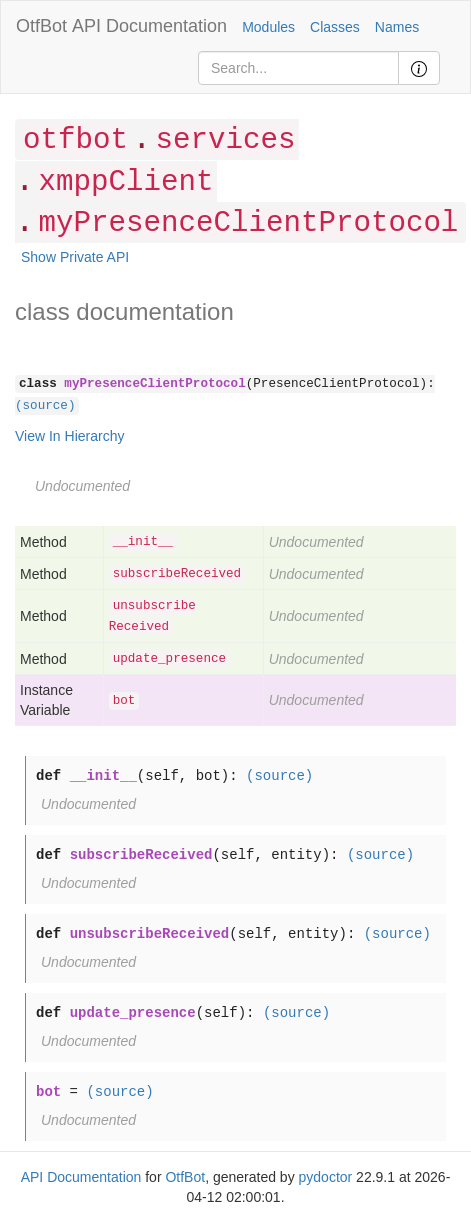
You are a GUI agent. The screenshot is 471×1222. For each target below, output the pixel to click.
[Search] (298, 68)
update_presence (169, 659)
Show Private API (75, 257)
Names (397, 27)
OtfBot (41, 26)
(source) (45, 406)
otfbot (75, 140)
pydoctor (326, 1177)
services (225, 140)
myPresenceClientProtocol (248, 223)
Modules (268, 27)
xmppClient (125, 182)
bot (124, 701)
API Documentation (149, 26)
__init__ (143, 542)
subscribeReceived (177, 574)
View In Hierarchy (69, 436)
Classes (335, 27)
